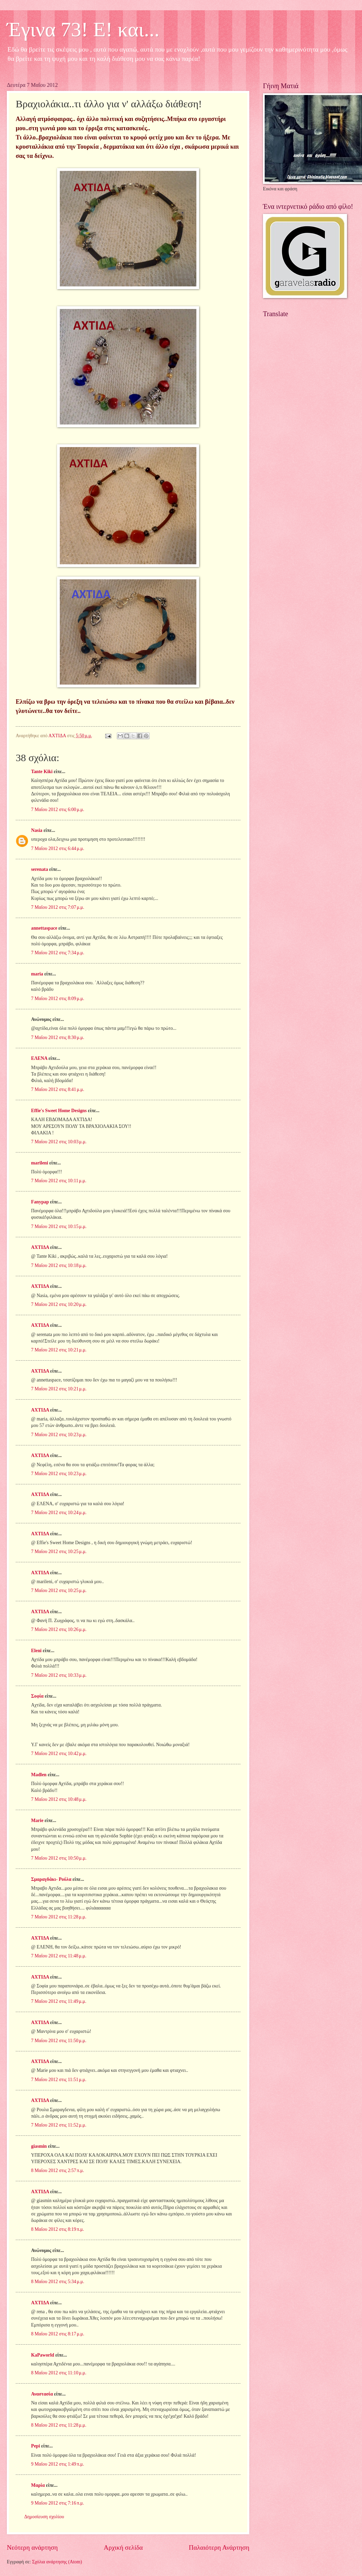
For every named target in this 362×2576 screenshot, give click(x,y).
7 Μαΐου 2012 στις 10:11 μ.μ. (58, 1180)
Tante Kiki (42, 771)
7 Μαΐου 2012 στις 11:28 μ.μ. (58, 1916)
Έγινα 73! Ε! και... (83, 29)
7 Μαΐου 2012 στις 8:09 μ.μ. (57, 998)
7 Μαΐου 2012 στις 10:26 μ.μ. (58, 1629)
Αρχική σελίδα (123, 2547)
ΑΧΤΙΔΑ (40, 1247)
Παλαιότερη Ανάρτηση (219, 2547)
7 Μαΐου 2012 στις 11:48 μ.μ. (58, 1955)
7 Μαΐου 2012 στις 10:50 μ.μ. (58, 1858)
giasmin (39, 2146)
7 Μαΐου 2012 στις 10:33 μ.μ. (58, 1675)
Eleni (36, 1650)
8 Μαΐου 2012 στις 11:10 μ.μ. (58, 2372)
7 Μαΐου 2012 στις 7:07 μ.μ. (57, 907)
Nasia (36, 830)
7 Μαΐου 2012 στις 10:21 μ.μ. (58, 1349)
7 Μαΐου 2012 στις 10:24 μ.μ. (58, 1512)
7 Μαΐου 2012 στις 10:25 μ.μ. (58, 1551)
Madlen (38, 1774)
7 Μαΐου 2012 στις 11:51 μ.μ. (58, 2079)
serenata (39, 869)
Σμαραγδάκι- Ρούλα (51, 1879)
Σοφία (37, 1696)
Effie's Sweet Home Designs (59, 1110)
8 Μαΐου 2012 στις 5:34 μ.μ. (57, 2281)
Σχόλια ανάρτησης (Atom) (57, 2561)
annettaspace (44, 928)
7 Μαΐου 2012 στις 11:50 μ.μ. (58, 2040)
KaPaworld (42, 2355)
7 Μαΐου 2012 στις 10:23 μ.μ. (58, 1434)
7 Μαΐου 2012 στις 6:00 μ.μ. (57, 809)
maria (37, 973)
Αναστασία (42, 2394)
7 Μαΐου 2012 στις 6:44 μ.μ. (57, 848)
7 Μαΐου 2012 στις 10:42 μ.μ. (58, 1753)
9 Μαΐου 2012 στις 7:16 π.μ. (57, 2503)
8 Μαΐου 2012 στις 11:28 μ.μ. (58, 2425)
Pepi (35, 2446)
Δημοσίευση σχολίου (44, 2516)
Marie (37, 1820)
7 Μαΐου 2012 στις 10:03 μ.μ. (58, 1141)
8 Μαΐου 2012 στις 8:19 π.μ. (57, 2229)
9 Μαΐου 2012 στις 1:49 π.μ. (57, 2464)
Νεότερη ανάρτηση (32, 2547)
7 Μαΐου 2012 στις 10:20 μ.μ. (58, 1304)
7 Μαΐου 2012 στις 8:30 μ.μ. (57, 1037)
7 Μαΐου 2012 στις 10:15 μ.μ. (58, 1226)
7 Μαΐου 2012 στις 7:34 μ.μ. (57, 952)
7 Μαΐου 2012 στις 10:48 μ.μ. (58, 1799)
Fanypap (40, 1201)
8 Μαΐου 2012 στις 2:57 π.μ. (57, 2170)
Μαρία (38, 2485)
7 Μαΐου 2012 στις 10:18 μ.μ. (58, 1265)
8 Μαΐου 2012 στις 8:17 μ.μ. (57, 2333)
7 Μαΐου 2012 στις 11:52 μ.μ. (58, 2125)
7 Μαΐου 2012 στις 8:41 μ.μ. (57, 1089)
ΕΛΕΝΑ (39, 1058)
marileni (39, 1162)
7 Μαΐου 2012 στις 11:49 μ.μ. (58, 2001)
